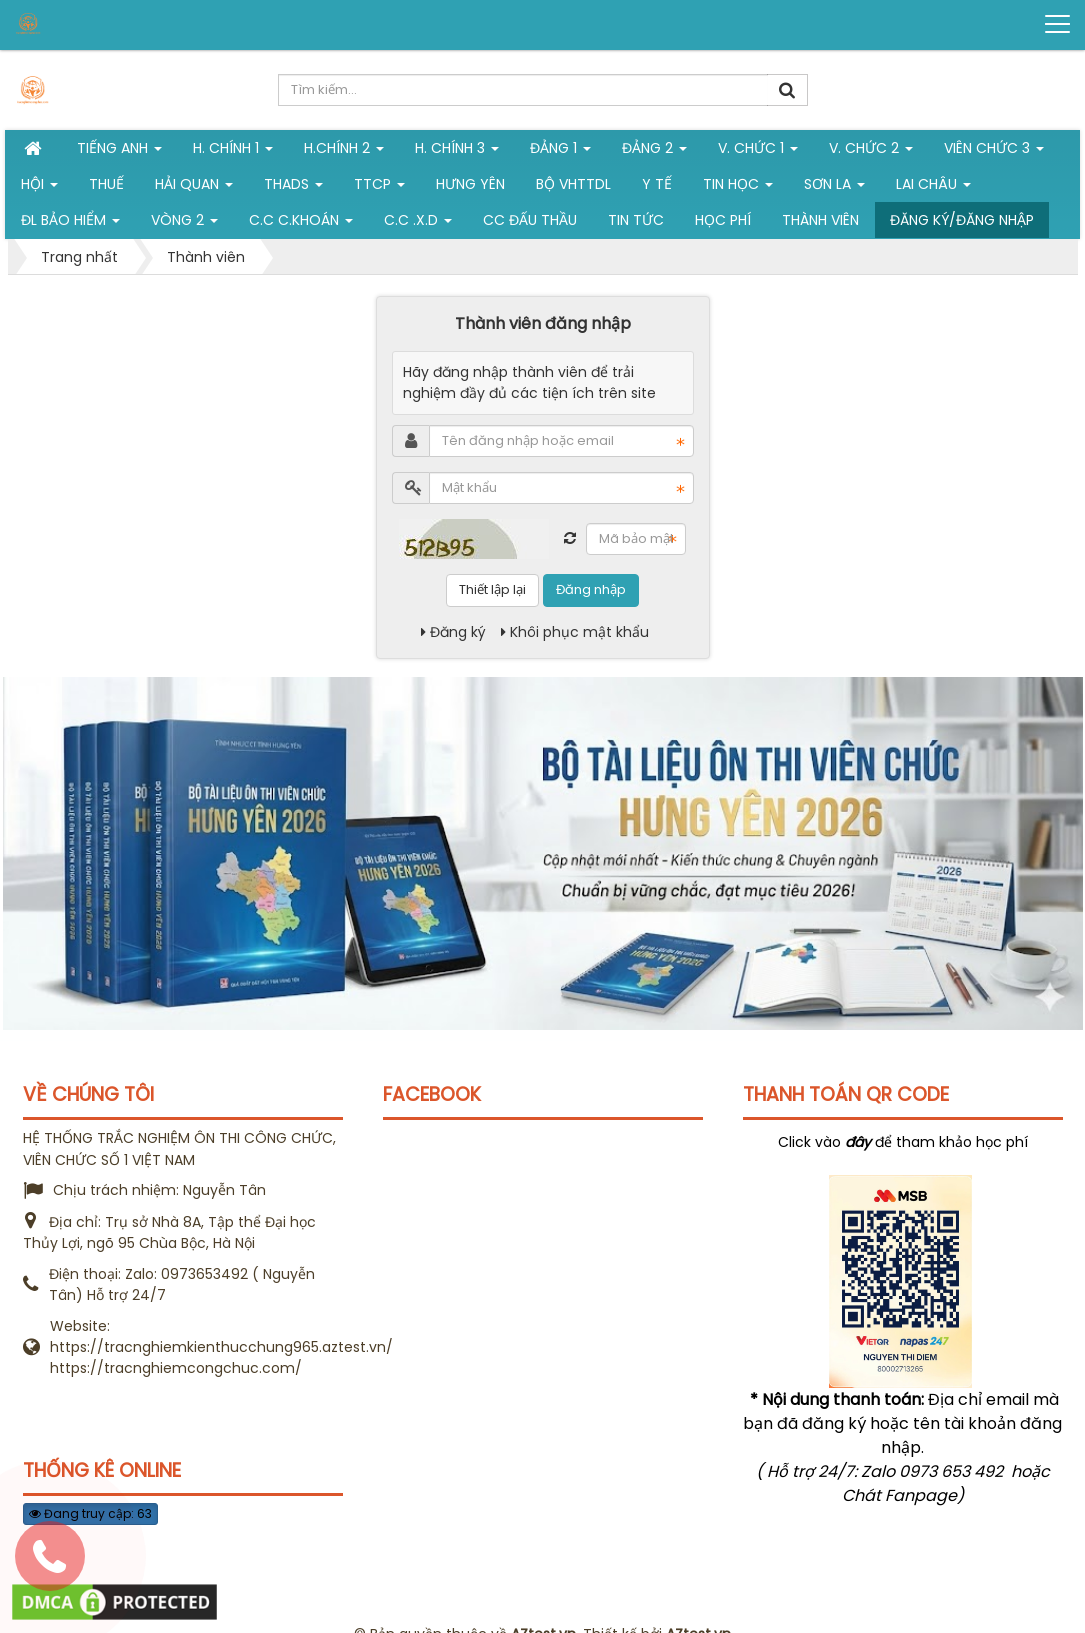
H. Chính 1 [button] (233, 152)
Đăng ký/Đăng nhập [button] (962, 220)
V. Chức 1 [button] (758, 152)
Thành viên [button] (820, 220)
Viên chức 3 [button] (994, 152)
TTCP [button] (379, 188)
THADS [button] (293, 188)
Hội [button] (39, 188)
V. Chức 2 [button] (871, 152)
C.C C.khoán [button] (301, 224)
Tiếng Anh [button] (119, 152)
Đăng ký (453, 632)
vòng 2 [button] (184, 224)
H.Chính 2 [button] (344, 152)
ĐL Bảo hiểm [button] (70, 224)
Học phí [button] (723, 220)
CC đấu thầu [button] (530, 220)
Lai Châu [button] (933, 188)
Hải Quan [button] (194, 188)
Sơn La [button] (834, 188)
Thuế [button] (106, 184)
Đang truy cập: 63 (90, 1513)
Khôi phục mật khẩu (575, 632)
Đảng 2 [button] (654, 152)
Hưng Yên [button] (470, 184)
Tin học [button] (738, 188)
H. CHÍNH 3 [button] (457, 152)
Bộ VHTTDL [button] (573, 184)
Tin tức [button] (636, 220)
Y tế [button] (657, 184)
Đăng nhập (591, 589)
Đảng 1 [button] (560, 152)
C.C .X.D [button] (418, 224)
